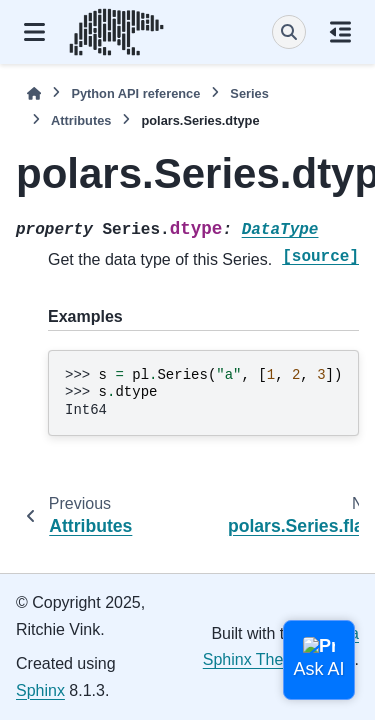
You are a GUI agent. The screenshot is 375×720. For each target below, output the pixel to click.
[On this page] (340, 32)
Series (249, 93)
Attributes (81, 120)
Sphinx (40, 690)
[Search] (289, 32)
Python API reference (135, 93)
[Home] (34, 93)
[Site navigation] (34, 32)
